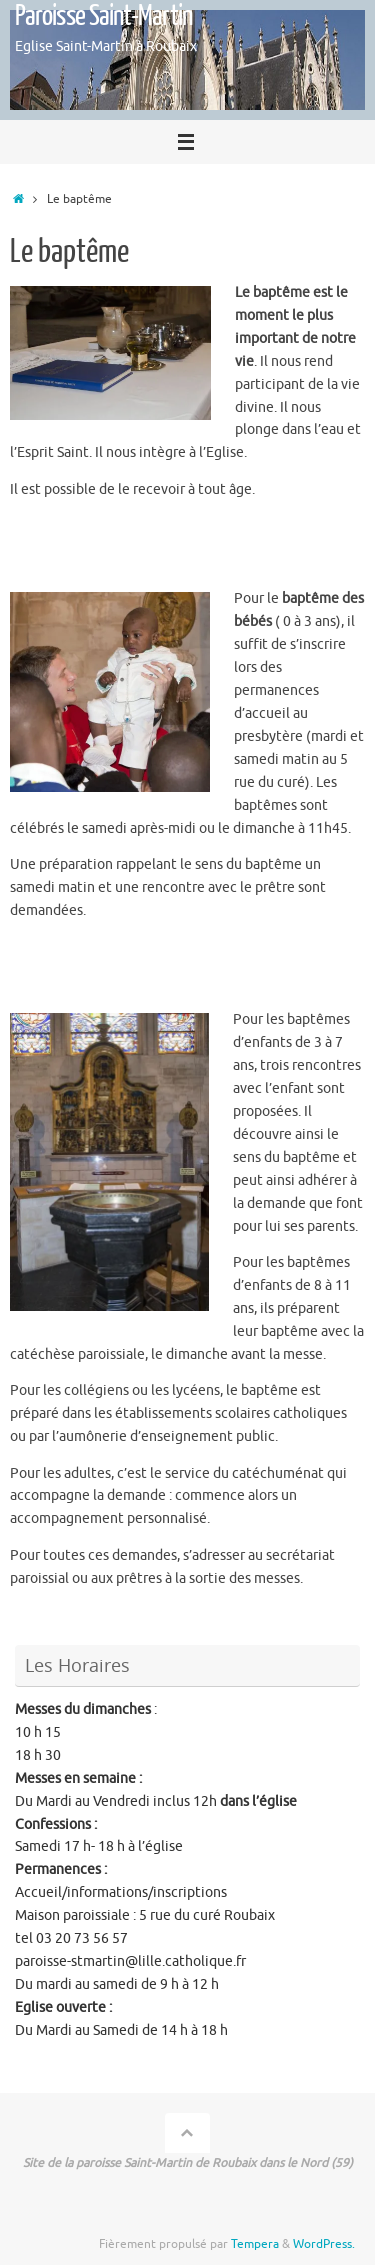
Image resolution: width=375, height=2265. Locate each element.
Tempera (255, 2244)
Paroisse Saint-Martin (103, 16)
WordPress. (324, 2244)
